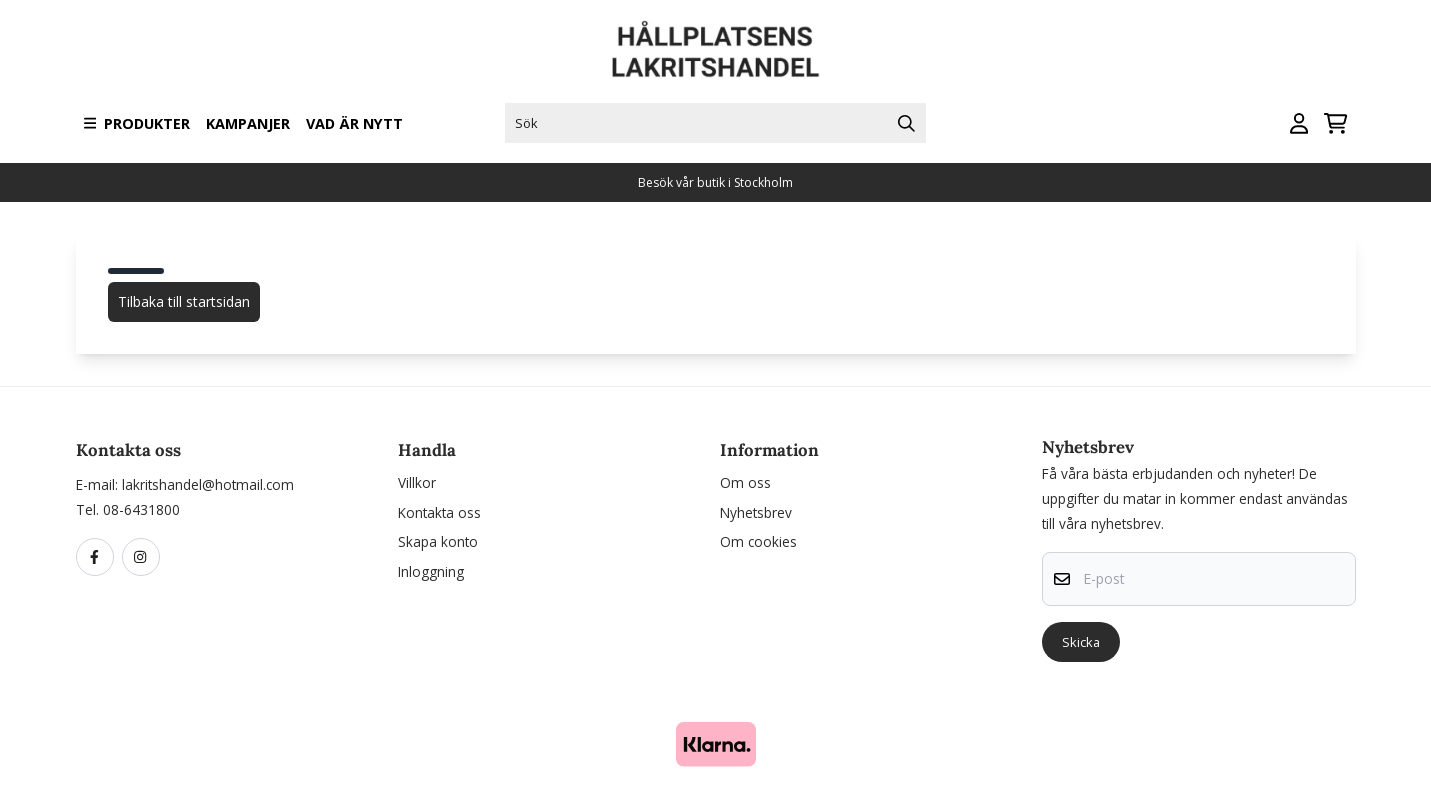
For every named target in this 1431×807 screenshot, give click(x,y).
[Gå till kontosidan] (1299, 123)
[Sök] (715, 123)
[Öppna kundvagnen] (1335, 123)
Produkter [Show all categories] (137, 123)
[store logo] (716, 49)
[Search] (906, 123)
